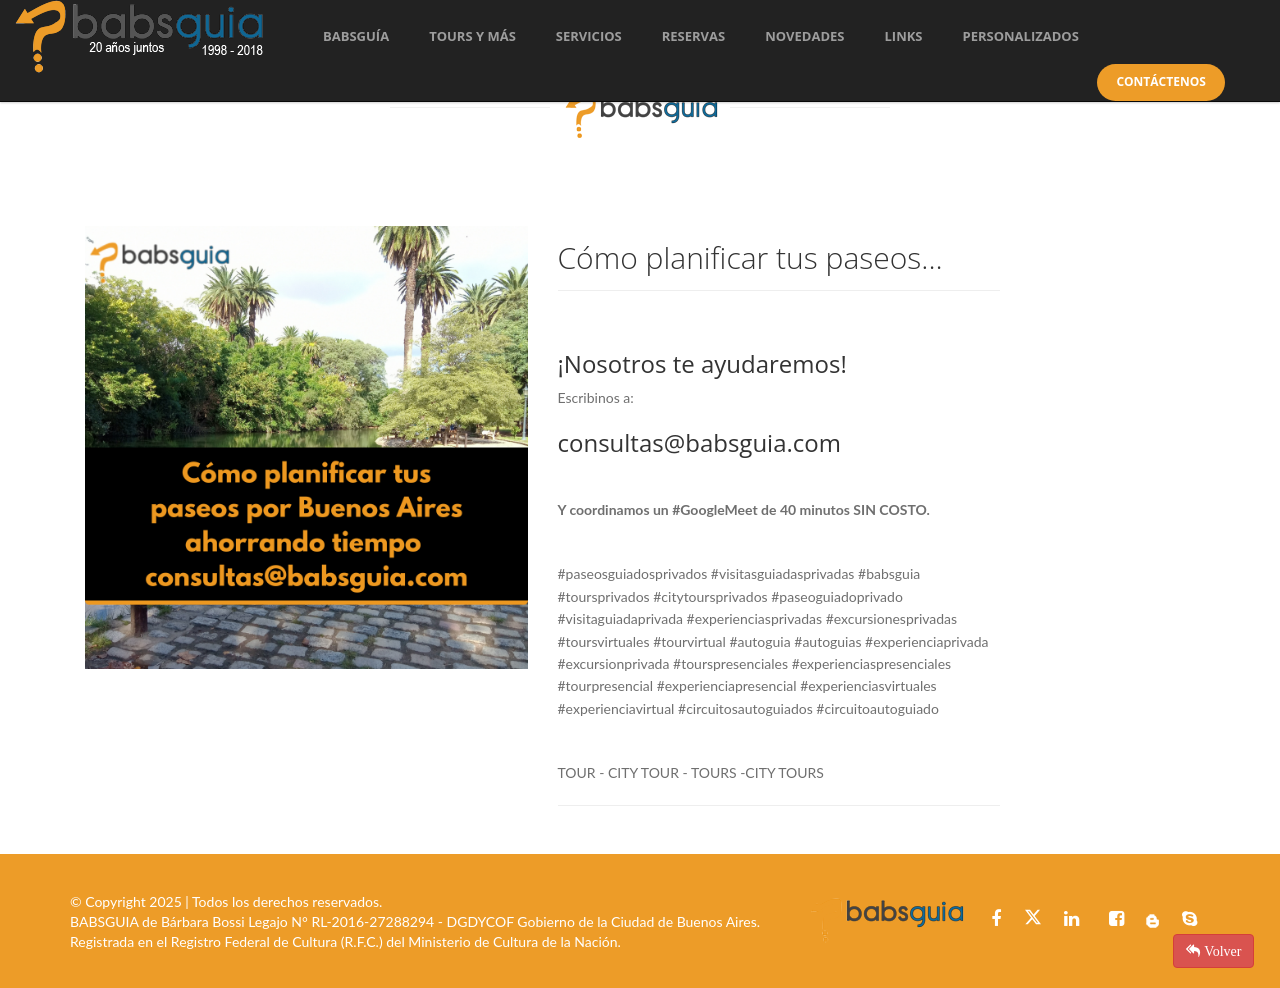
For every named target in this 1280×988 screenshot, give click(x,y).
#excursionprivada (614, 663)
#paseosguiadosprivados (633, 573)
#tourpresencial (606, 685)
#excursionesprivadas (891, 618)
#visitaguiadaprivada (620, 618)
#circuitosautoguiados (745, 708)
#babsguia (889, 573)
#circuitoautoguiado (877, 708)
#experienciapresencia (725, 685)
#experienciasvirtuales (868, 685)
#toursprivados (604, 596)
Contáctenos (1160, 81)
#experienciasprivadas (755, 618)
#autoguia (759, 641)
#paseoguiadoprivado (837, 596)
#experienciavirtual (616, 708)
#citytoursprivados (710, 596)
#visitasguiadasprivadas (783, 573)
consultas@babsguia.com (699, 442)
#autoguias (827, 641)
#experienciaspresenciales (871, 663)
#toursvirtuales (604, 641)
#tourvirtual (689, 641)
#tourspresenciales (730, 663)
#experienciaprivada (926, 641)
